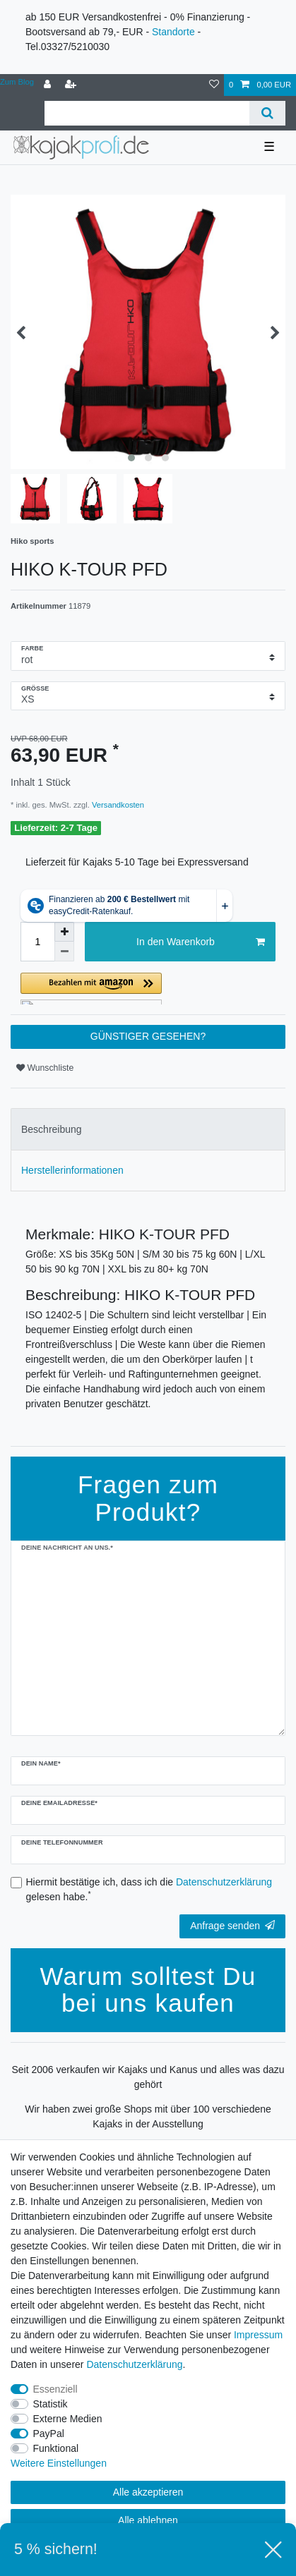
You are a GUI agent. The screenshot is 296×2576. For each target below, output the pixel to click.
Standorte (173, 31)
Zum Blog (17, 82)
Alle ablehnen (148, 2520)
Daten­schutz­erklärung (134, 2364)
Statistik (50, 2404)
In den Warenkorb (200, 942)
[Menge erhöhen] (64, 932)
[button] (148, 988)
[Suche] (267, 113)
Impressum (258, 2334)
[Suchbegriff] (147, 113)
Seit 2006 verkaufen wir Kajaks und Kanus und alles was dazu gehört (147, 2077)
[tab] (148, 1129)
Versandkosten (117, 805)
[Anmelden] (49, 85)
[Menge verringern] (64, 951)
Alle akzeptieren (148, 2492)
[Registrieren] (72, 85)
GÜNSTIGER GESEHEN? (148, 1036)
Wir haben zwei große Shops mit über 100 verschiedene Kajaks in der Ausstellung (148, 2116)
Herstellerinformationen (72, 1170)
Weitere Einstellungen (59, 2463)
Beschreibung (51, 1129)
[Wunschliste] (214, 85)
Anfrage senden (232, 1925)
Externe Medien (67, 2418)
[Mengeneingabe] (37, 941)
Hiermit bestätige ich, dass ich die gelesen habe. (149, 1889)
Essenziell (55, 2389)
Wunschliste (44, 1068)
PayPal (48, 2433)
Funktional (56, 2448)
